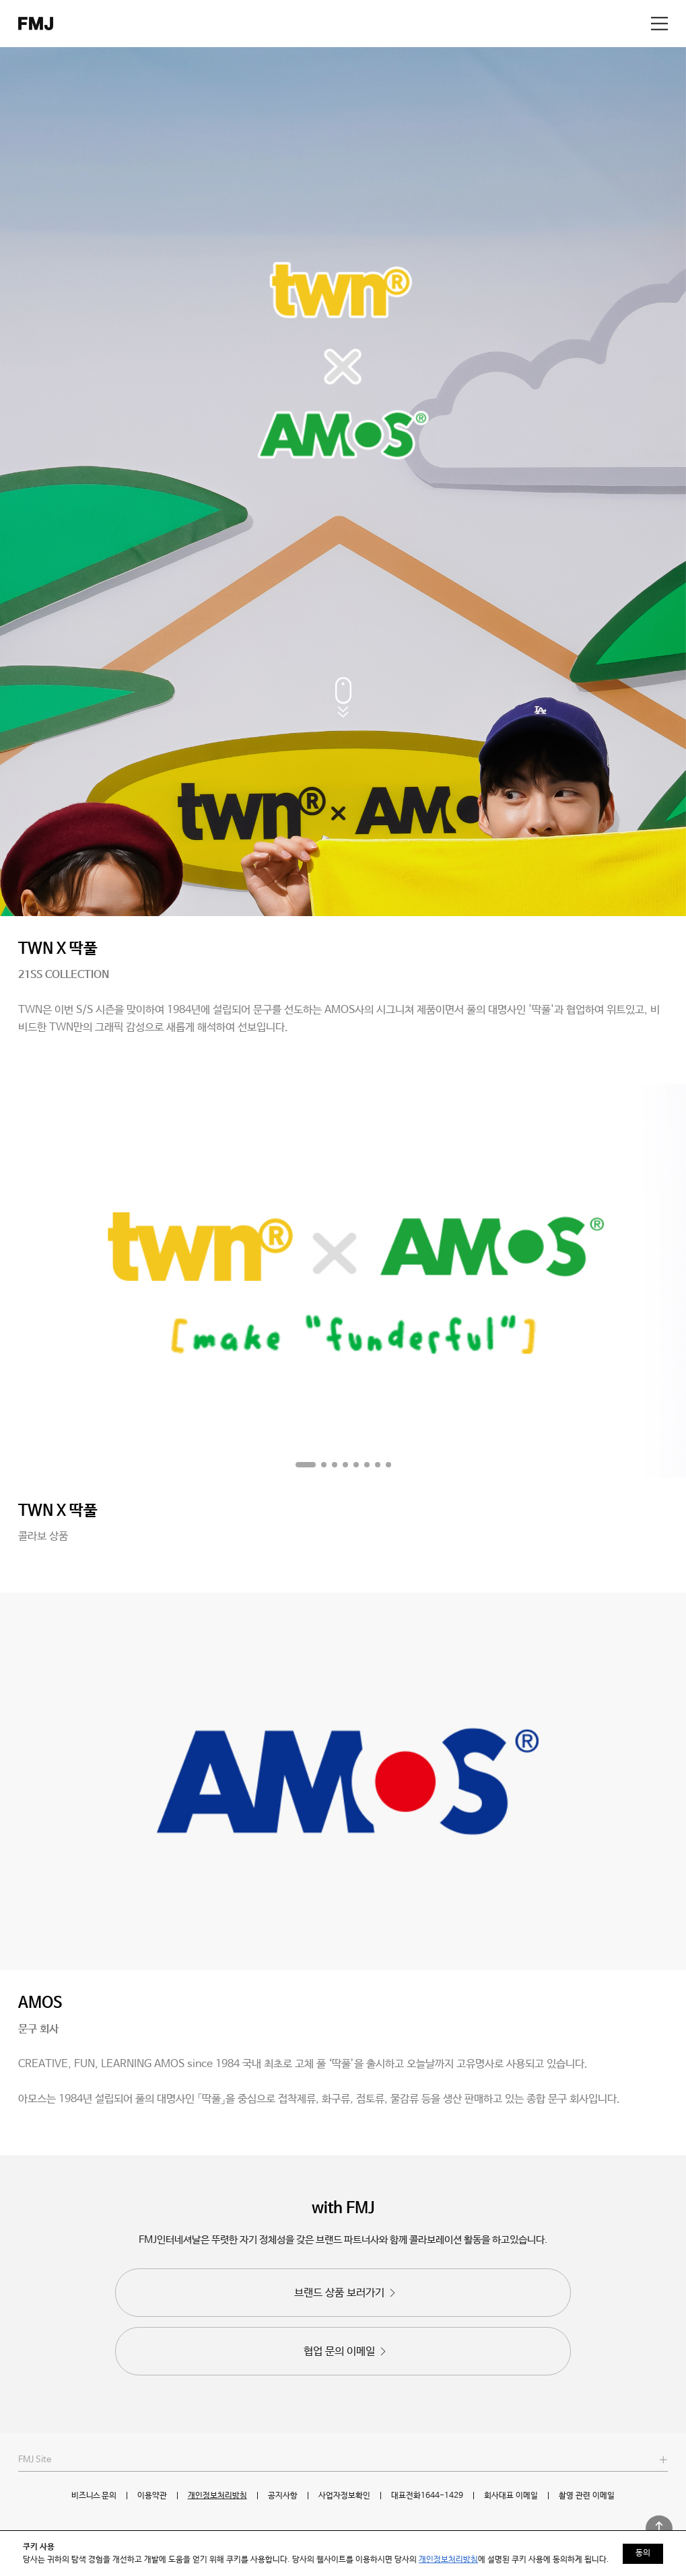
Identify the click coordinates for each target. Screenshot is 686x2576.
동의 (643, 2553)
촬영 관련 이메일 (587, 2496)
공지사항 (283, 2496)
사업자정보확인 (344, 2496)
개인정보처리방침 (217, 2496)
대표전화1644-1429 (427, 2496)
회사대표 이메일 (511, 2496)
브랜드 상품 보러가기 (346, 2293)
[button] (306, 1464)
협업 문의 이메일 (346, 2351)
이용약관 (152, 2496)
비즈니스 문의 (93, 2496)
